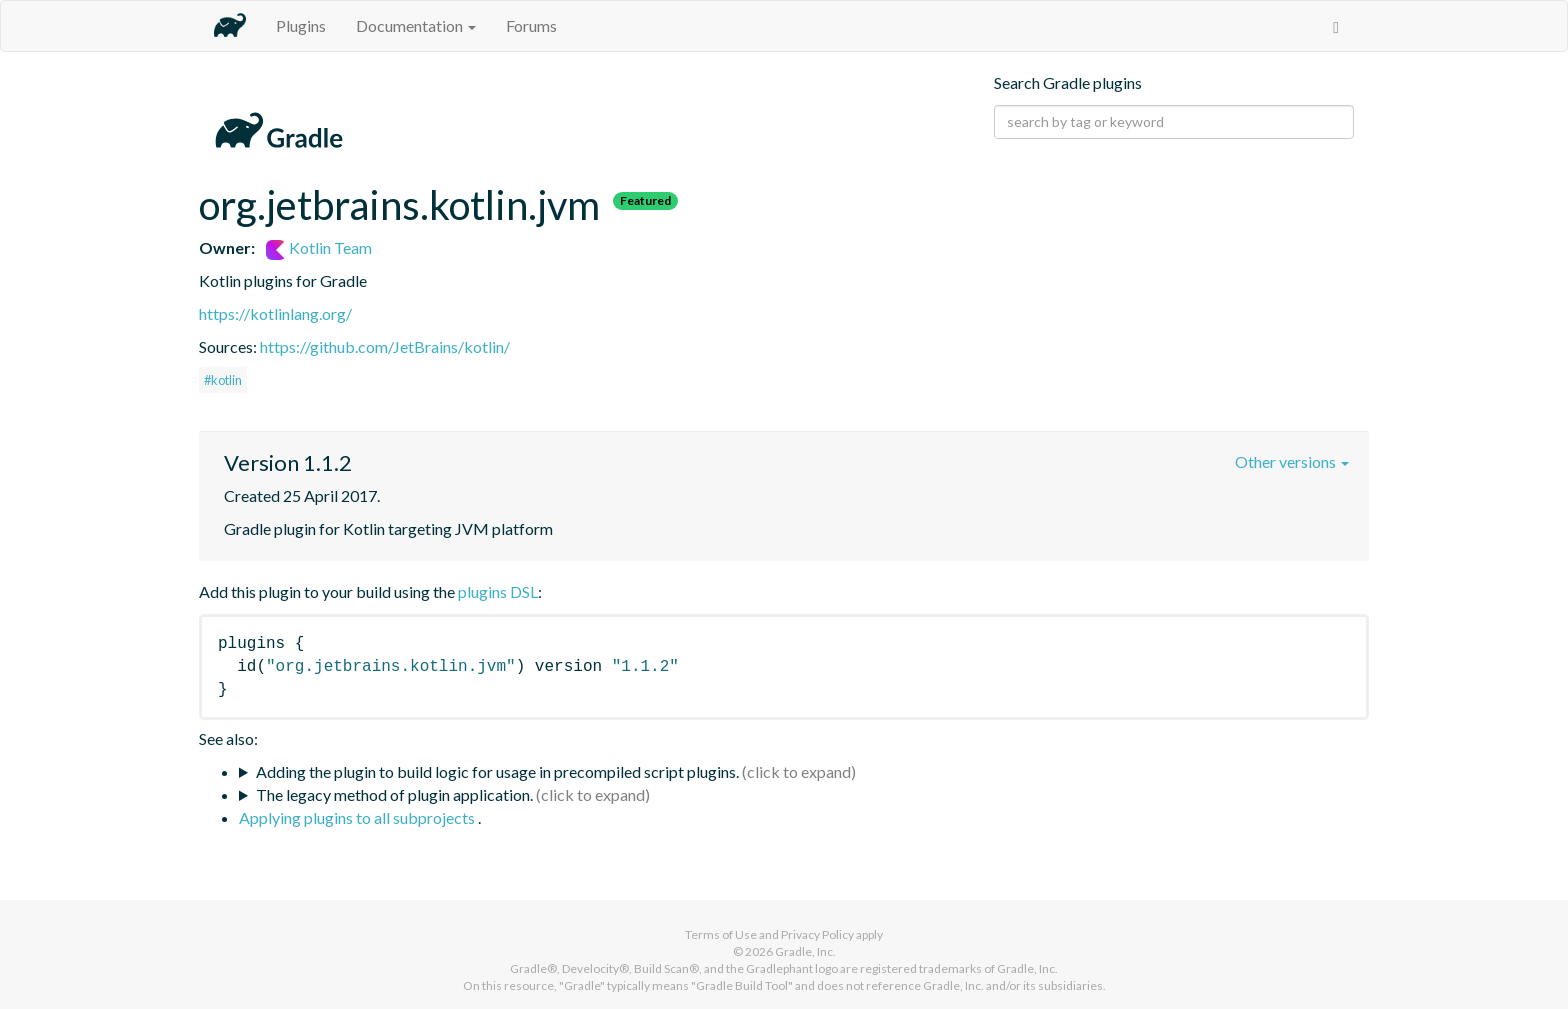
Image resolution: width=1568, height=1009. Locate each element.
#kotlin (223, 380)
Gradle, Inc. (805, 951)
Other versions (1292, 461)
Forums (531, 25)
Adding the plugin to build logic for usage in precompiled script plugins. (497, 771)
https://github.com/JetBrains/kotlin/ (385, 346)
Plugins (301, 25)
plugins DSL (498, 591)
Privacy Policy (817, 934)
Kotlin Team (319, 247)
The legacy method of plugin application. (394, 794)
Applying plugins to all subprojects (358, 817)
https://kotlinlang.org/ (275, 313)
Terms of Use (721, 934)
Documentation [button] (416, 25)
